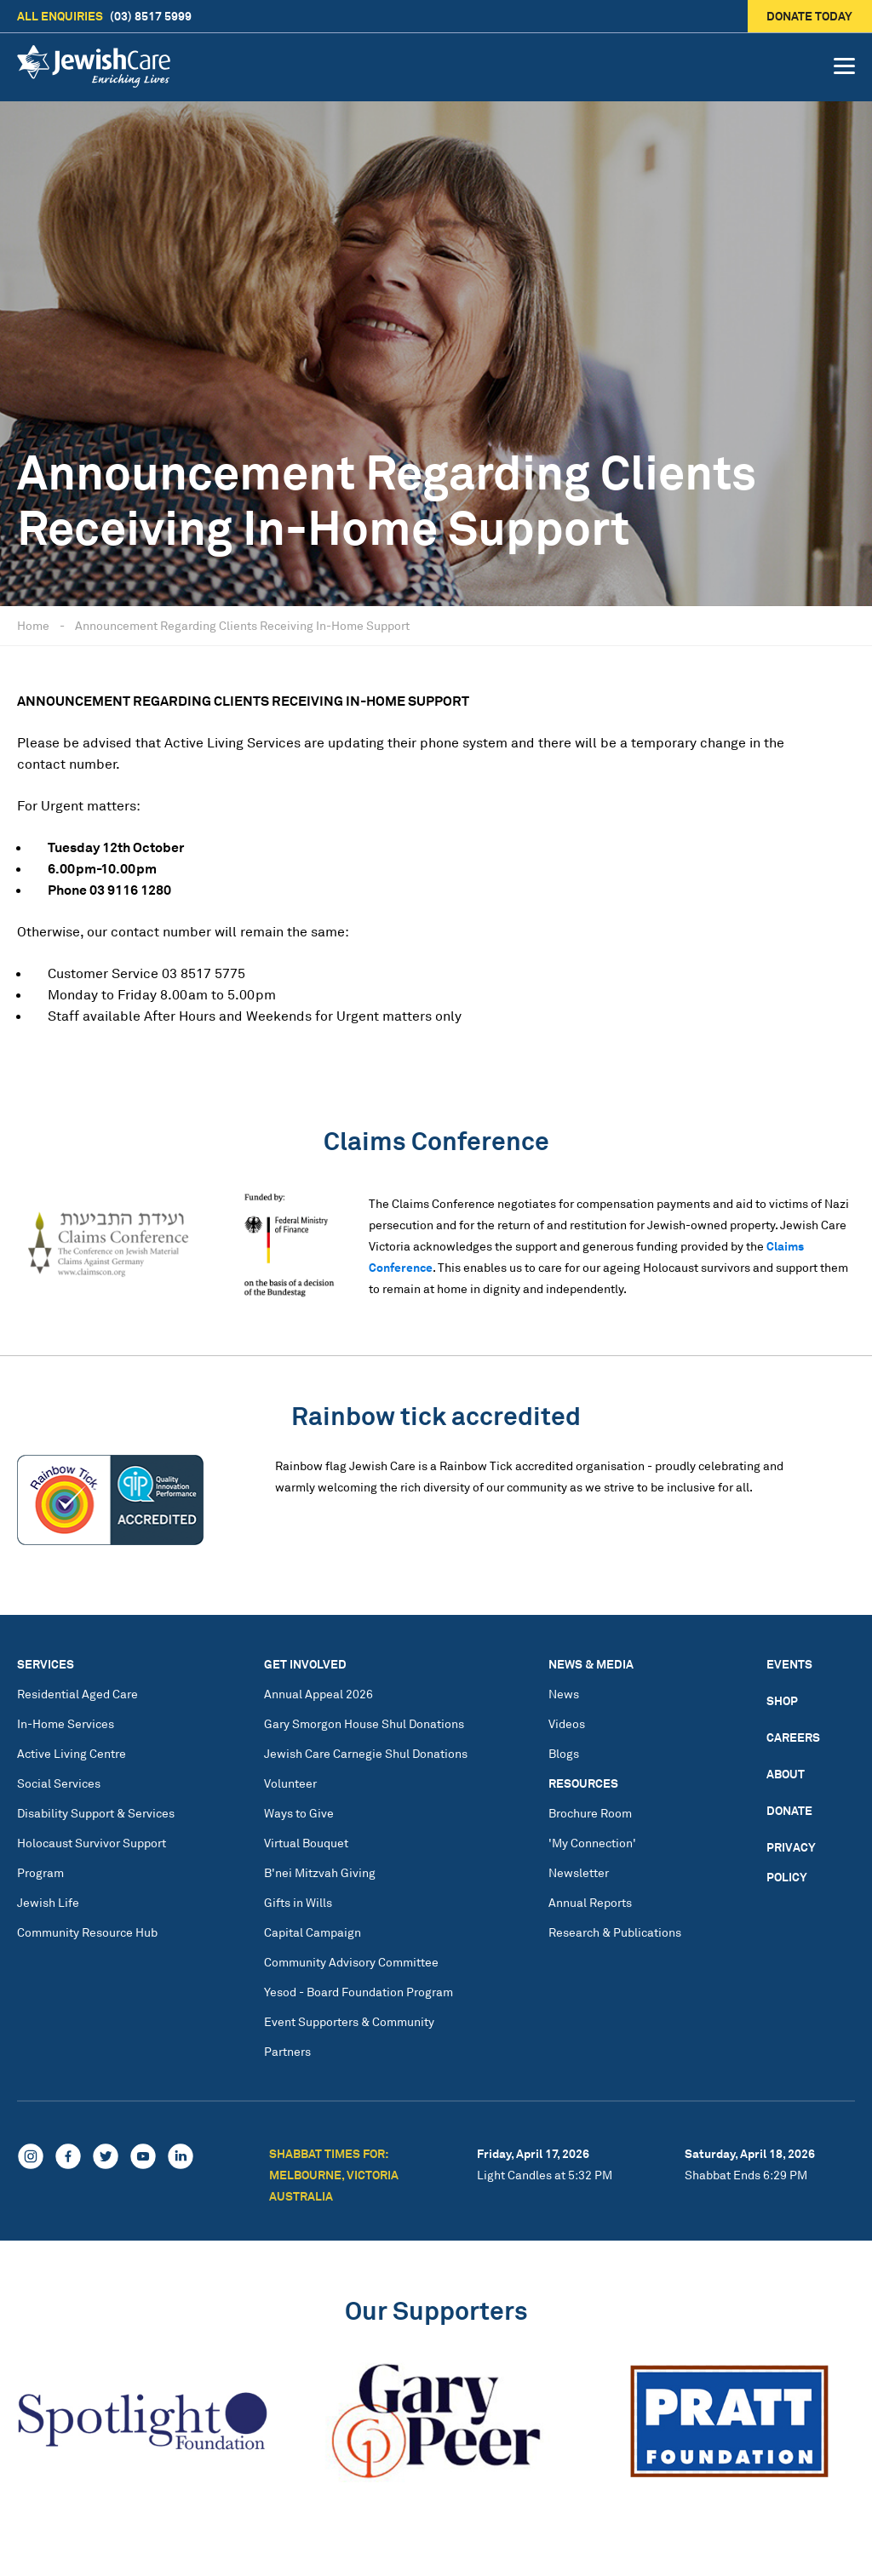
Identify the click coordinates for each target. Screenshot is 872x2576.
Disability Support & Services (96, 1813)
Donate (789, 1810)
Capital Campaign (312, 1932)
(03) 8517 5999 (104, 16)
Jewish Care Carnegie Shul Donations (366, 1753)
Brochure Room (590, 1813)
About (785, 1773)
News (563, 1693)
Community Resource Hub (87, 1932)
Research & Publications (614, 1932)
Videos (566, 1723)
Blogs (563, 1753)
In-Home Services (65, 1723)
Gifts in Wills (298, 1902)
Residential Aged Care (77, 1693)
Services (45, 1664)
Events (789, 1664)
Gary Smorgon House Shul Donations (364, 1723)
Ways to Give (299, 1813)
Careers (793, 1737)
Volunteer (290, 1783)
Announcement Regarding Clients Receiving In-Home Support (242, 625)
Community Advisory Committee (351, 1962)
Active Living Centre (71, 1753)
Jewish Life (48, 1902)
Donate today (810, 16)
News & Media (591, 1664)
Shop (782, 1700)
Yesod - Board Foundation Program (358, 1991)
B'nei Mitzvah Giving (320, 1872)
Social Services (58, 1783)
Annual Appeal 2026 (318, 1693)
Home (33, 625)
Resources (583, 1783)
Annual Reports (590, 1902)
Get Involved (305, 1664)
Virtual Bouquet (306, 1842)
